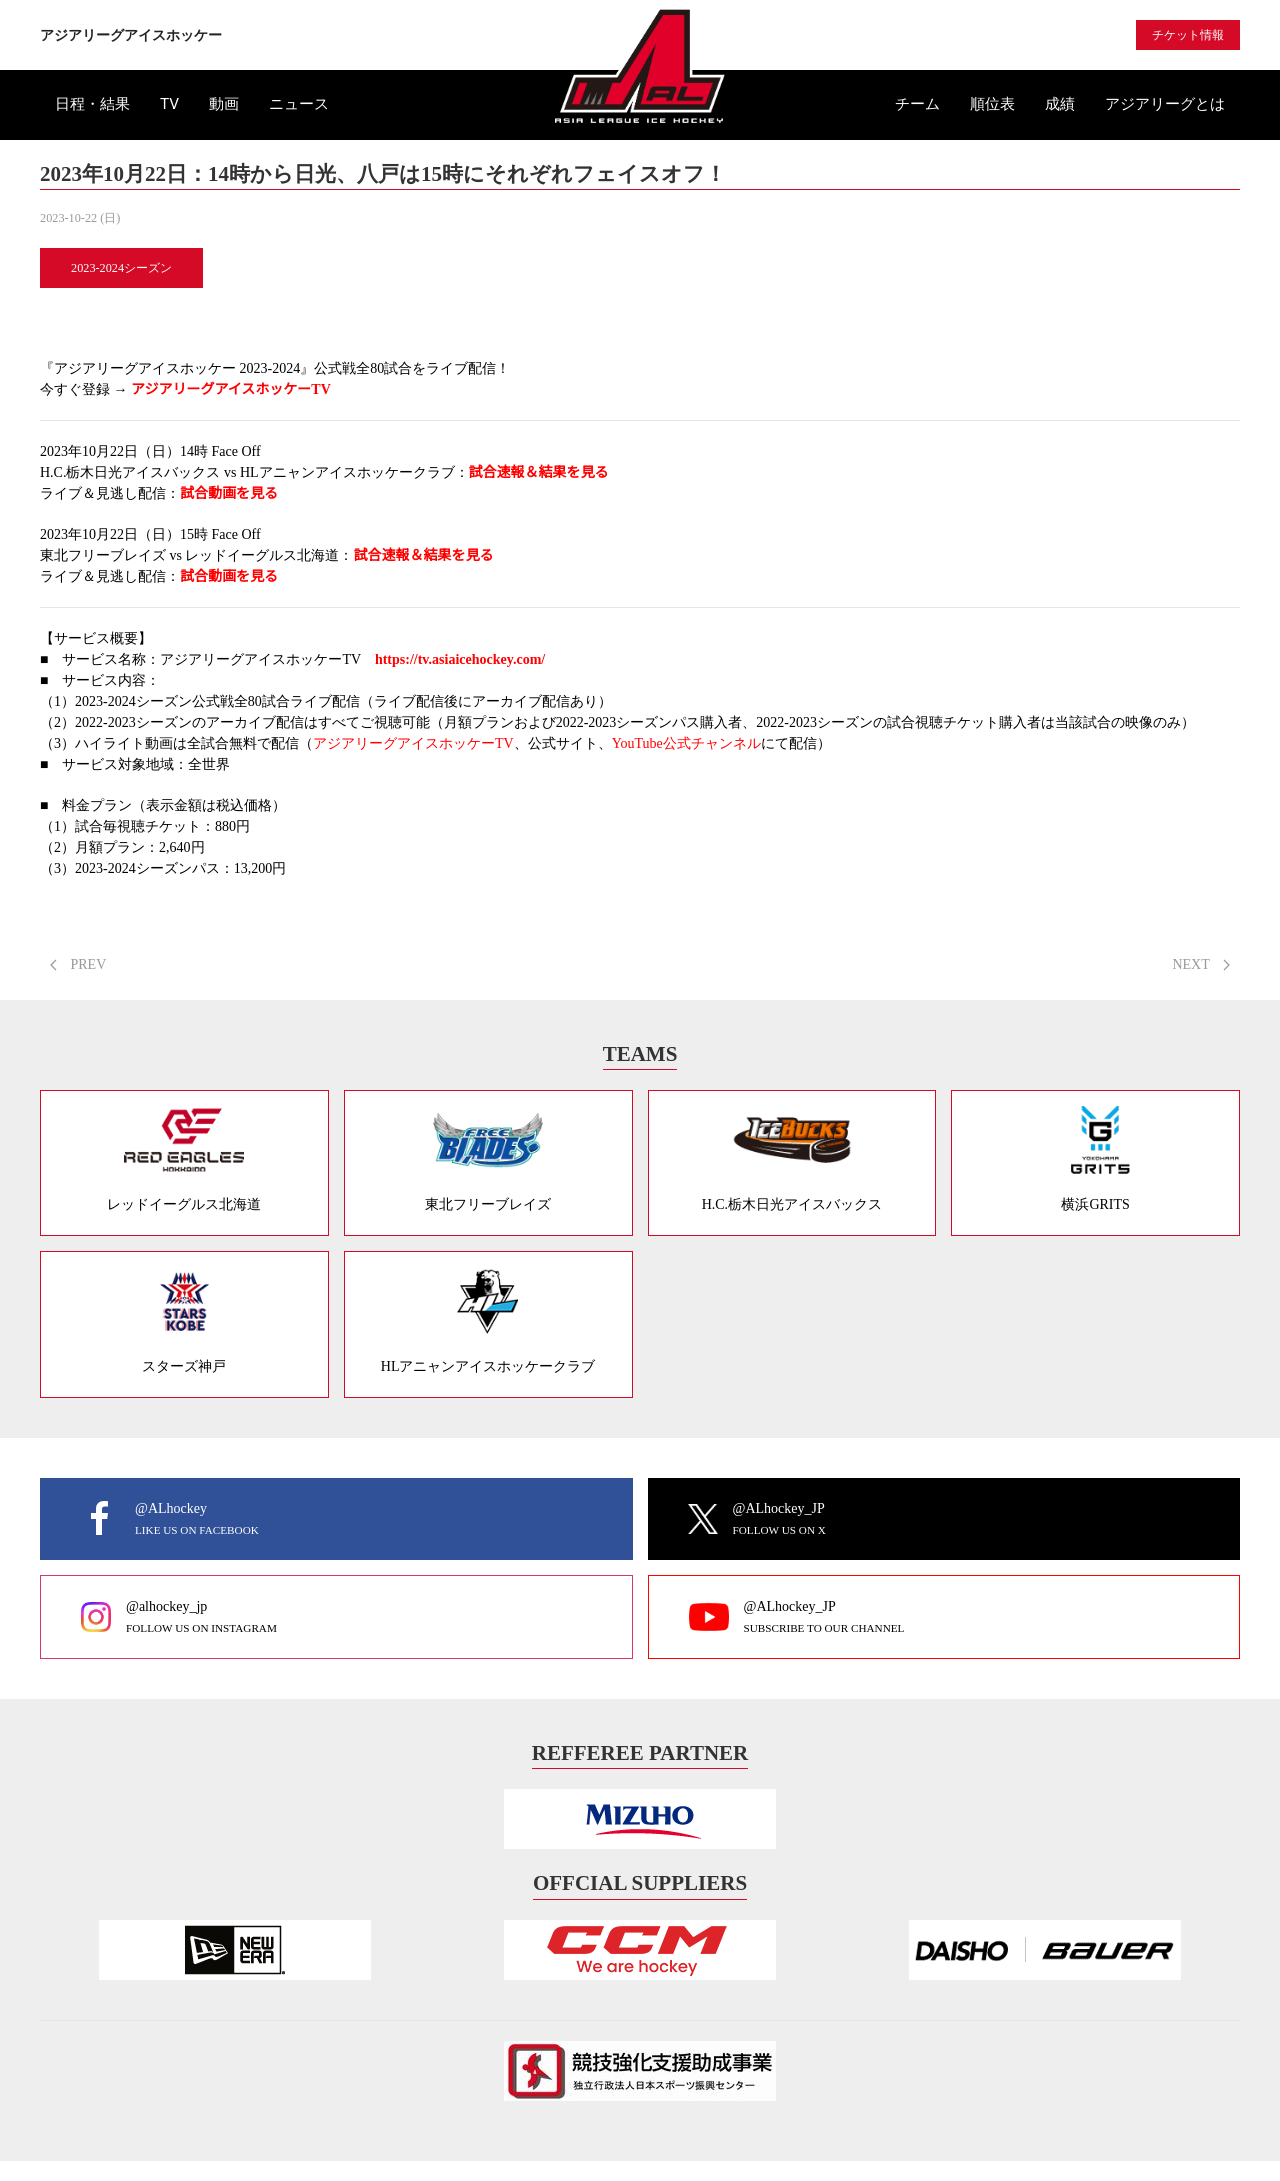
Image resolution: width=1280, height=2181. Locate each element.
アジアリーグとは (1165, 104)
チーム (917, 104)
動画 (224, 104)
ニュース (299, 104)
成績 (1060, 104)
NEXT (1201, 964)
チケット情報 (1188, 35)
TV (169, 104)
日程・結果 (92, 104)
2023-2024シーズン (121, 268)
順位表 (992, 104)
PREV (78, 964)
